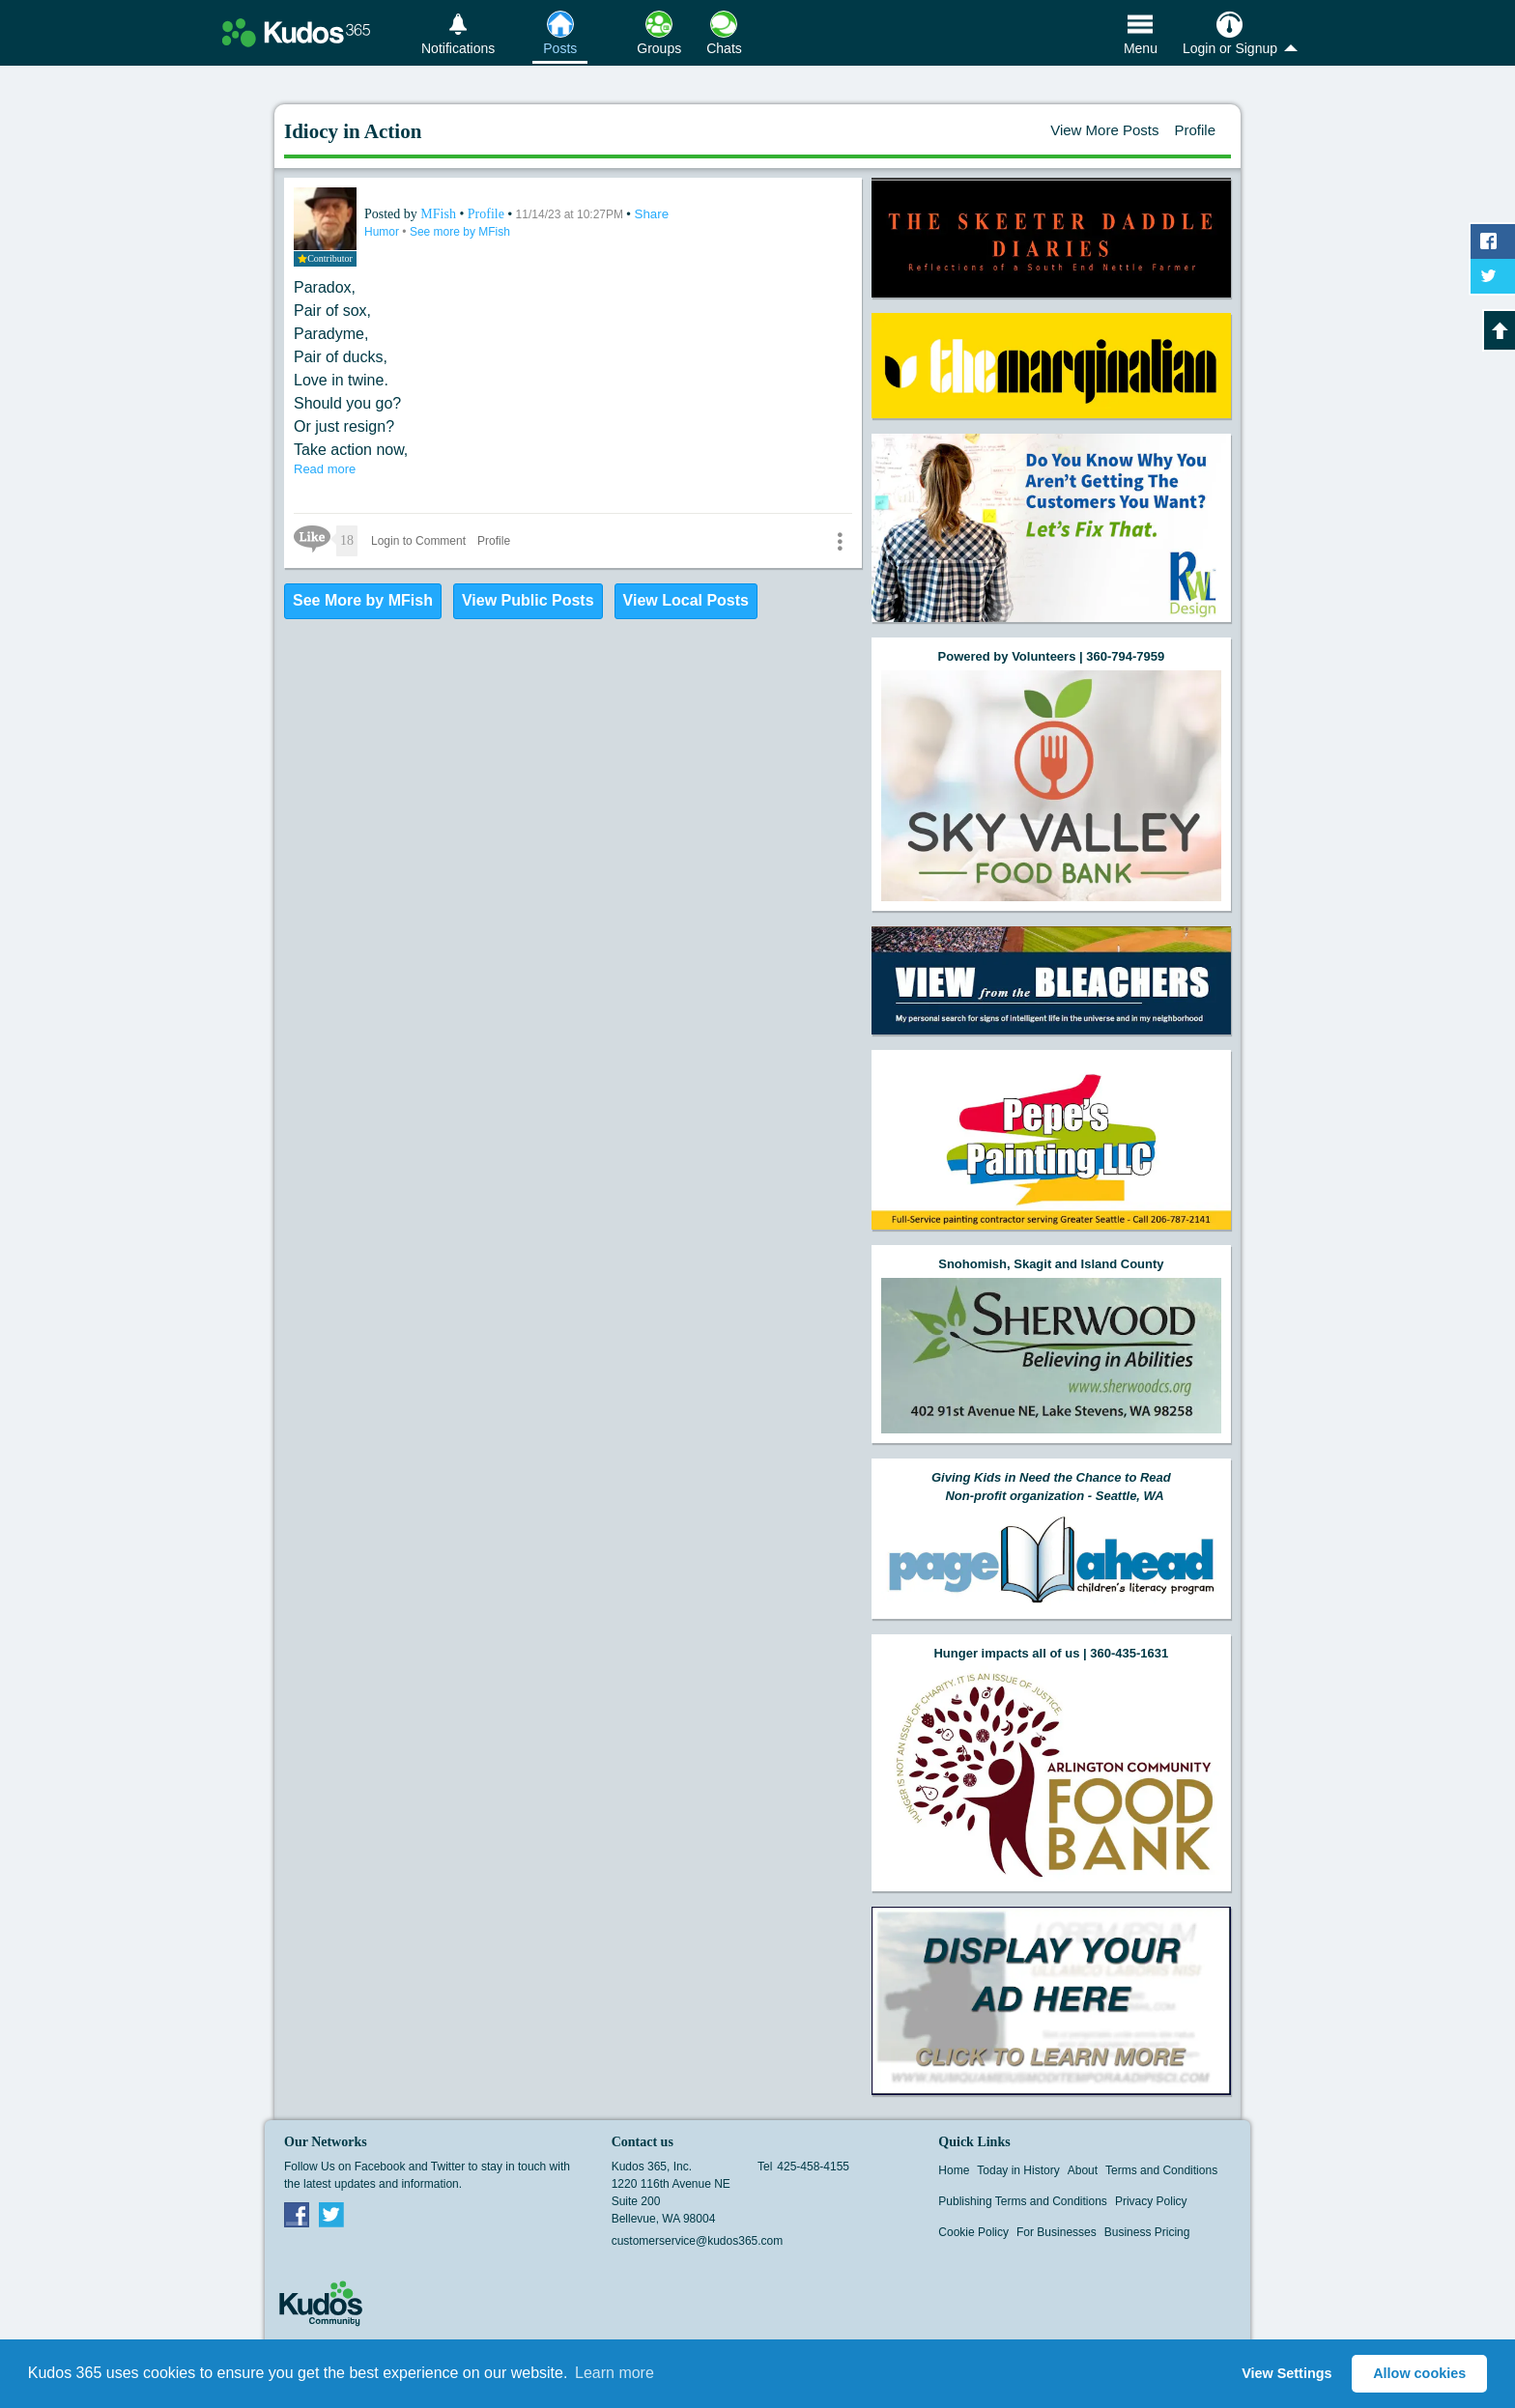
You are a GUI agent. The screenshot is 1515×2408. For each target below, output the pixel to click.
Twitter (331, 2213)
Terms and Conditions (1161, 2170)
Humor (383, 232)
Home (953, 2170)
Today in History (1018, 2170)
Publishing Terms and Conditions (1022, 2201)
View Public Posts (528, 600)
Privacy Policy (1151, 2201)
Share (652, 214)
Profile (1194, 130)
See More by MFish (363, 600)
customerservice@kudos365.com (698, 2241)
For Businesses (1056, 2232)
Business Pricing (1147, 2232)
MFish (439, 214)
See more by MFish (460, 232)
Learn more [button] (614, 2373)
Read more (325, 469)
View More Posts (1104, 130)
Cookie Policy (973, 2232)
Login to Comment (418, 541)
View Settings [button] (1286, 2373)
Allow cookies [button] (1419, 2373)
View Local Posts (686, 600)
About (1083, 2170)
